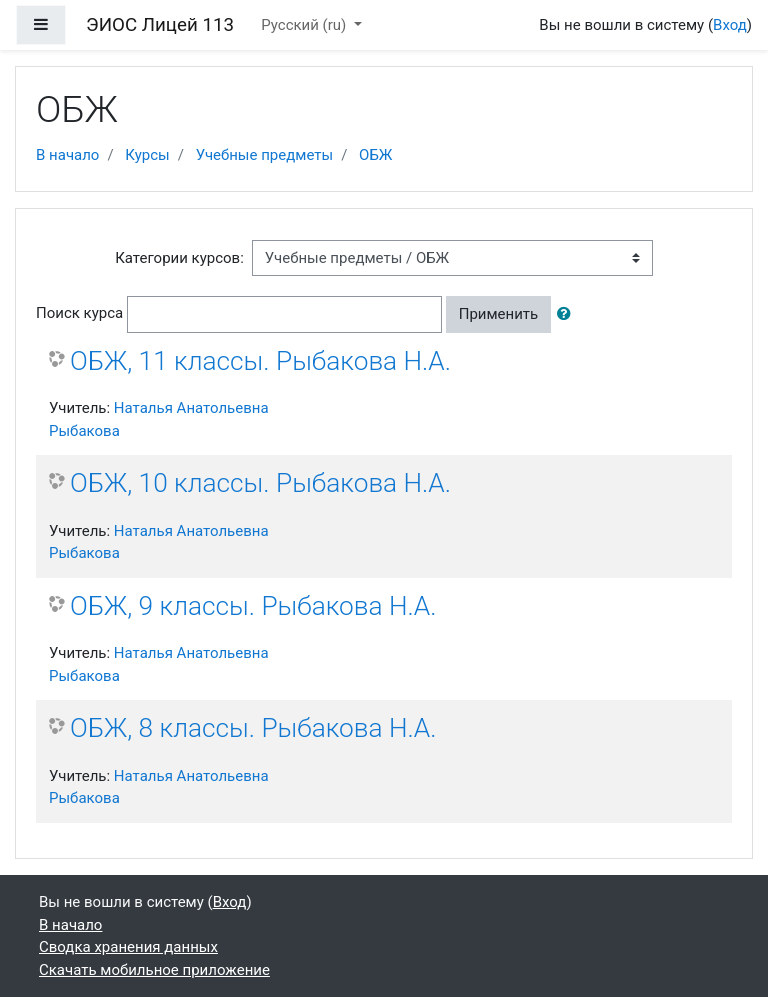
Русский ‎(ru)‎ (305, 25)
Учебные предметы (264, 155)
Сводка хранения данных (128, 947)
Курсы (147, 155)
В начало (67, 155)
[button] (568, 314)
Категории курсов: (179, 258)
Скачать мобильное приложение (154, 970)
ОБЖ (375, 155)
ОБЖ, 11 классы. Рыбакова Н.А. (260, 361)
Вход (730, 25)
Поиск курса (79, 313)
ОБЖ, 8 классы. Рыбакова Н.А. (253, 728)
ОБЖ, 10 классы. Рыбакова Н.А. (260, 483)
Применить (499, 314)
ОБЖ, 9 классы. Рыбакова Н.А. (253, 606)
